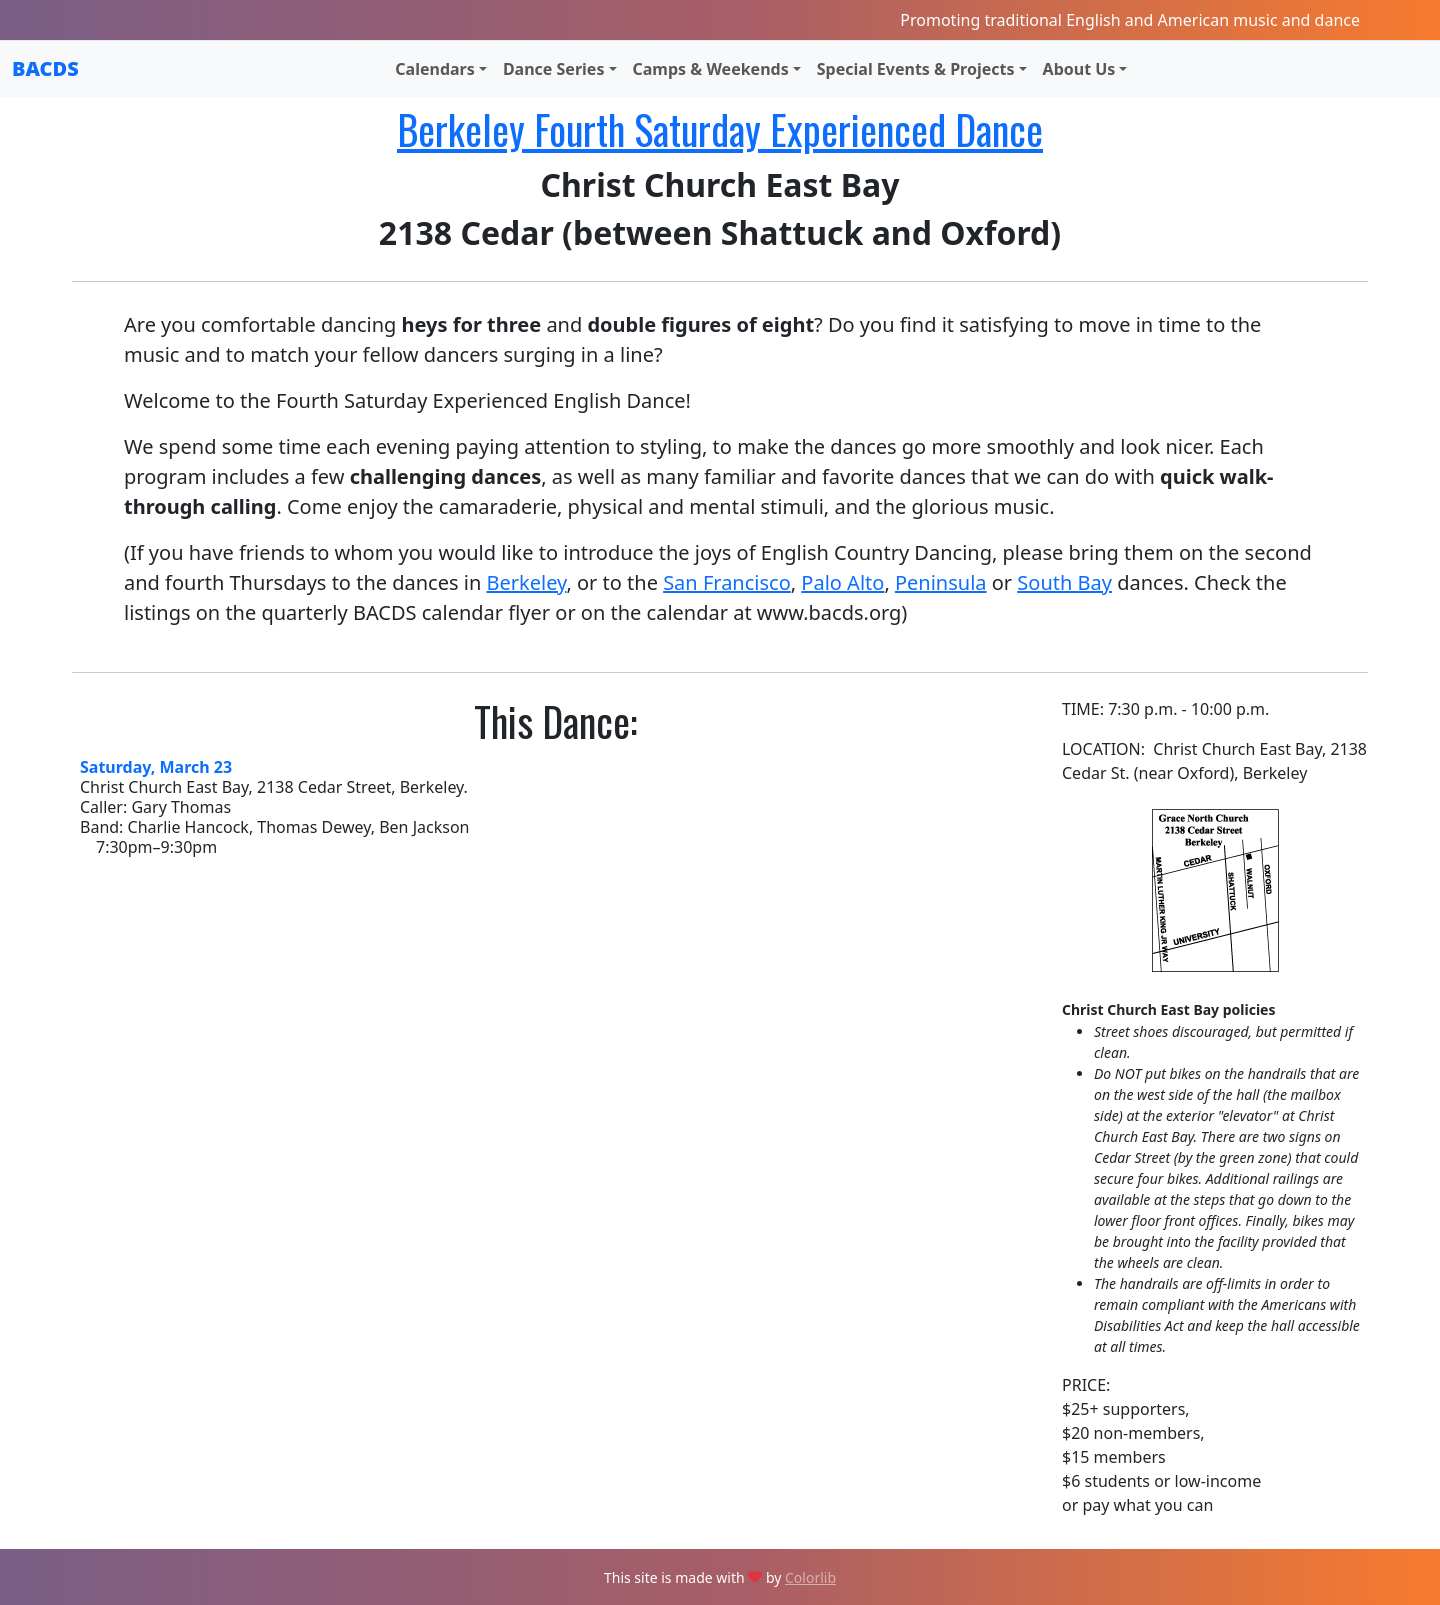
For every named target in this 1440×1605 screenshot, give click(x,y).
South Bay (1064, 582)
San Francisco (727, 582)
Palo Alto (842, 582)
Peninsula (941, 582)
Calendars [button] (434, 69)
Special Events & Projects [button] (916, 69)
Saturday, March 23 (156, 767)
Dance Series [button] (554, 69)
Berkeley (526, 582)
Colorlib (810, 1577)
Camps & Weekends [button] (711, 69)
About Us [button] (1079, 69)
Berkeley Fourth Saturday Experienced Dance (720, 129)
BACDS (45, 68)
